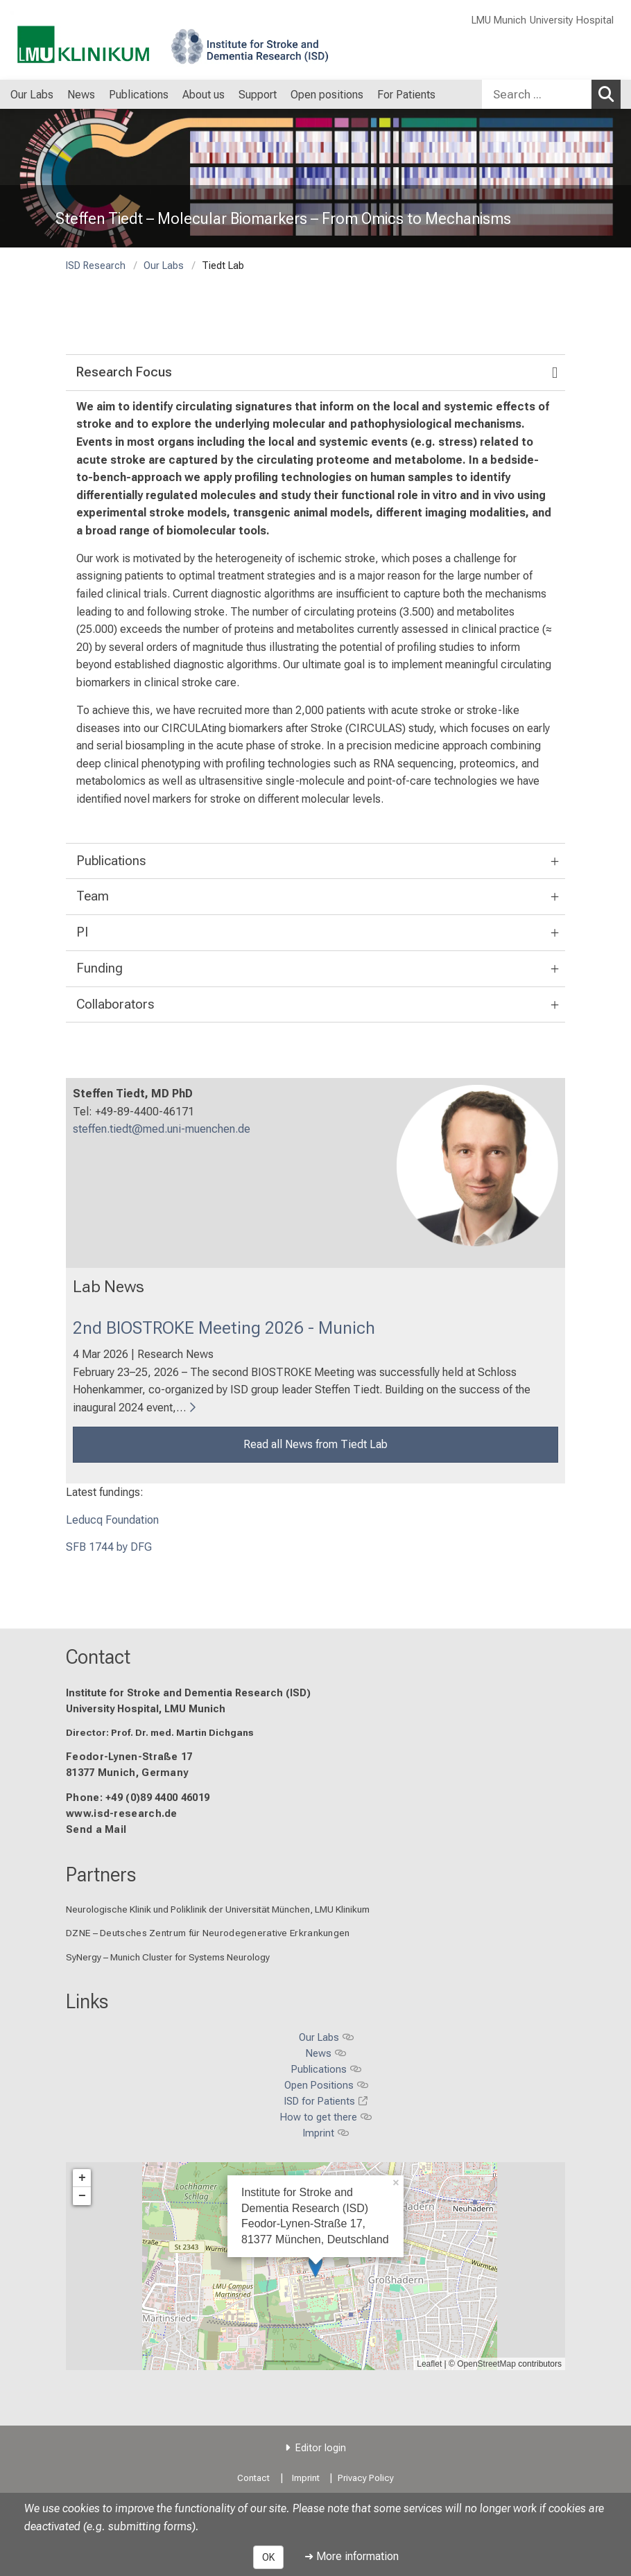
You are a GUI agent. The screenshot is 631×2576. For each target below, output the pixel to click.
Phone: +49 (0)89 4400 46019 (137, 1798)
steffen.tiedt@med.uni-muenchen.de (161, 1129)
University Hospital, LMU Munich (145, 1709)
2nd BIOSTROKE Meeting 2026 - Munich (224, 1328)
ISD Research (96, 266)
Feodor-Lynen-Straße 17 (129, 1758)
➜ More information (351, 2556)
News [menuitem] (81, 94)
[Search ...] (536, 94)
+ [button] (82, 2178)
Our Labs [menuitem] (31, 94)
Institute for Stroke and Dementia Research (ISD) (188, 1693)
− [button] (82, 2196)
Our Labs (164, 266)
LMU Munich (499, 20)
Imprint (306, 2478)
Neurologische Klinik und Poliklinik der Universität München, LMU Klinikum (218, 1909)
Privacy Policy (366, 2478)
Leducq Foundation (112, 1519)
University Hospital (572, 20)
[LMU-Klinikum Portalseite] (93, 40)
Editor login (320, 2448)
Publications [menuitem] (138, 94)
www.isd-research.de (122, 1814)
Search (609, 94)
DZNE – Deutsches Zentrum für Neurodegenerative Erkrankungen (208, 1933)
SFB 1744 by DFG (109, 1547)
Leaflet (429, 2364)
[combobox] (551, 94)
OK (268, 2557)
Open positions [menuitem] (327, 94)
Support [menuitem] (258, 94)
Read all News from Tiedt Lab (315, 1444)
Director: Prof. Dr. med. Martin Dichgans (160, 1732)
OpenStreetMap (486, 2364)
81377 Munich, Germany (127, 1773)
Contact (98, 1657)
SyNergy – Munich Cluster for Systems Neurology (168, 1957)
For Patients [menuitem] (406, 94)
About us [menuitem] (203, 94)
